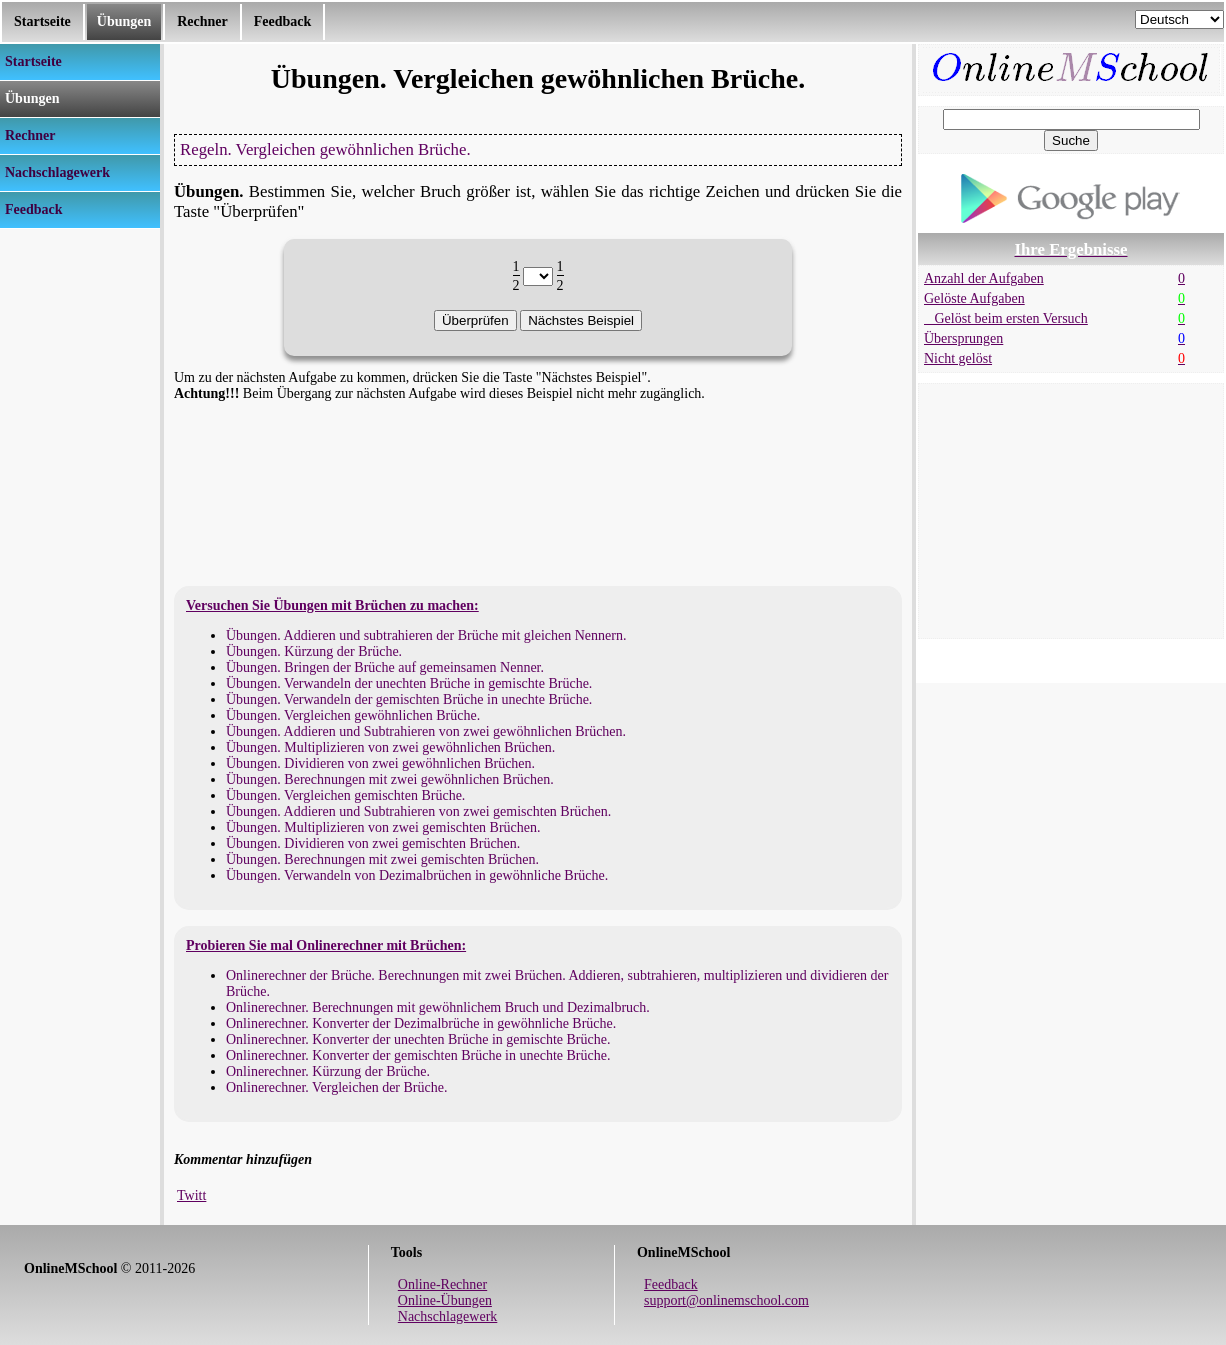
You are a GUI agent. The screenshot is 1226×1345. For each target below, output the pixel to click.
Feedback (283, 21)
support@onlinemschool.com (726, 1300)
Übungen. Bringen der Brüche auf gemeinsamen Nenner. (385, 667)
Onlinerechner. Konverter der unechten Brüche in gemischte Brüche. (418, 1039)
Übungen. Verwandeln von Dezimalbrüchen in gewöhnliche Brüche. (417, 875)
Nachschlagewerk (448, 1316)
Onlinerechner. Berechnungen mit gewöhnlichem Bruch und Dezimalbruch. (438, 1007)
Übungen (124, 21)
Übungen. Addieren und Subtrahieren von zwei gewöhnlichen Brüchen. (426, 731)
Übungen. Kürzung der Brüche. (314, 651)
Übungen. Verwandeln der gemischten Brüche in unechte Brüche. (409, 699)
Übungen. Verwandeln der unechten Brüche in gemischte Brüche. (409, 683)
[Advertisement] (80, 529)
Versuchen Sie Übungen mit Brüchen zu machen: (332, 605)
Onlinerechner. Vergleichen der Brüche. (336, 1087)
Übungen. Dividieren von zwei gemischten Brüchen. (373, 843)
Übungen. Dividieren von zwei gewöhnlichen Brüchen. (380, 763)
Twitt (191, 1195)
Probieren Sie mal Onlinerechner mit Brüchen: (326, 945)
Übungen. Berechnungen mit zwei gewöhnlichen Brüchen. (390, 779)
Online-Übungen (445, 1300)
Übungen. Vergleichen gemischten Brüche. (345, 795)
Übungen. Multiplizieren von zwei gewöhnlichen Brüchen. (390, 747)
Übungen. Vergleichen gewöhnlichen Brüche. (353, 715)
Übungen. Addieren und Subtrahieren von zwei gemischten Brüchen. (418, 811)
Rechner (202, 21)
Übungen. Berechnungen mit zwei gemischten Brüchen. (382, 859)
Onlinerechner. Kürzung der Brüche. (328, 1071)
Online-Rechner (442, 1284)
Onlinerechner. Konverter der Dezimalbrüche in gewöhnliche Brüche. (421, 1023)
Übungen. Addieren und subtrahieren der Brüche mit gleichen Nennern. (426, 635)
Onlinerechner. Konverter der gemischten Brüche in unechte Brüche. (418, 1055)
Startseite (42, 21)
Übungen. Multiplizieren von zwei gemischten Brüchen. (383, 827)
